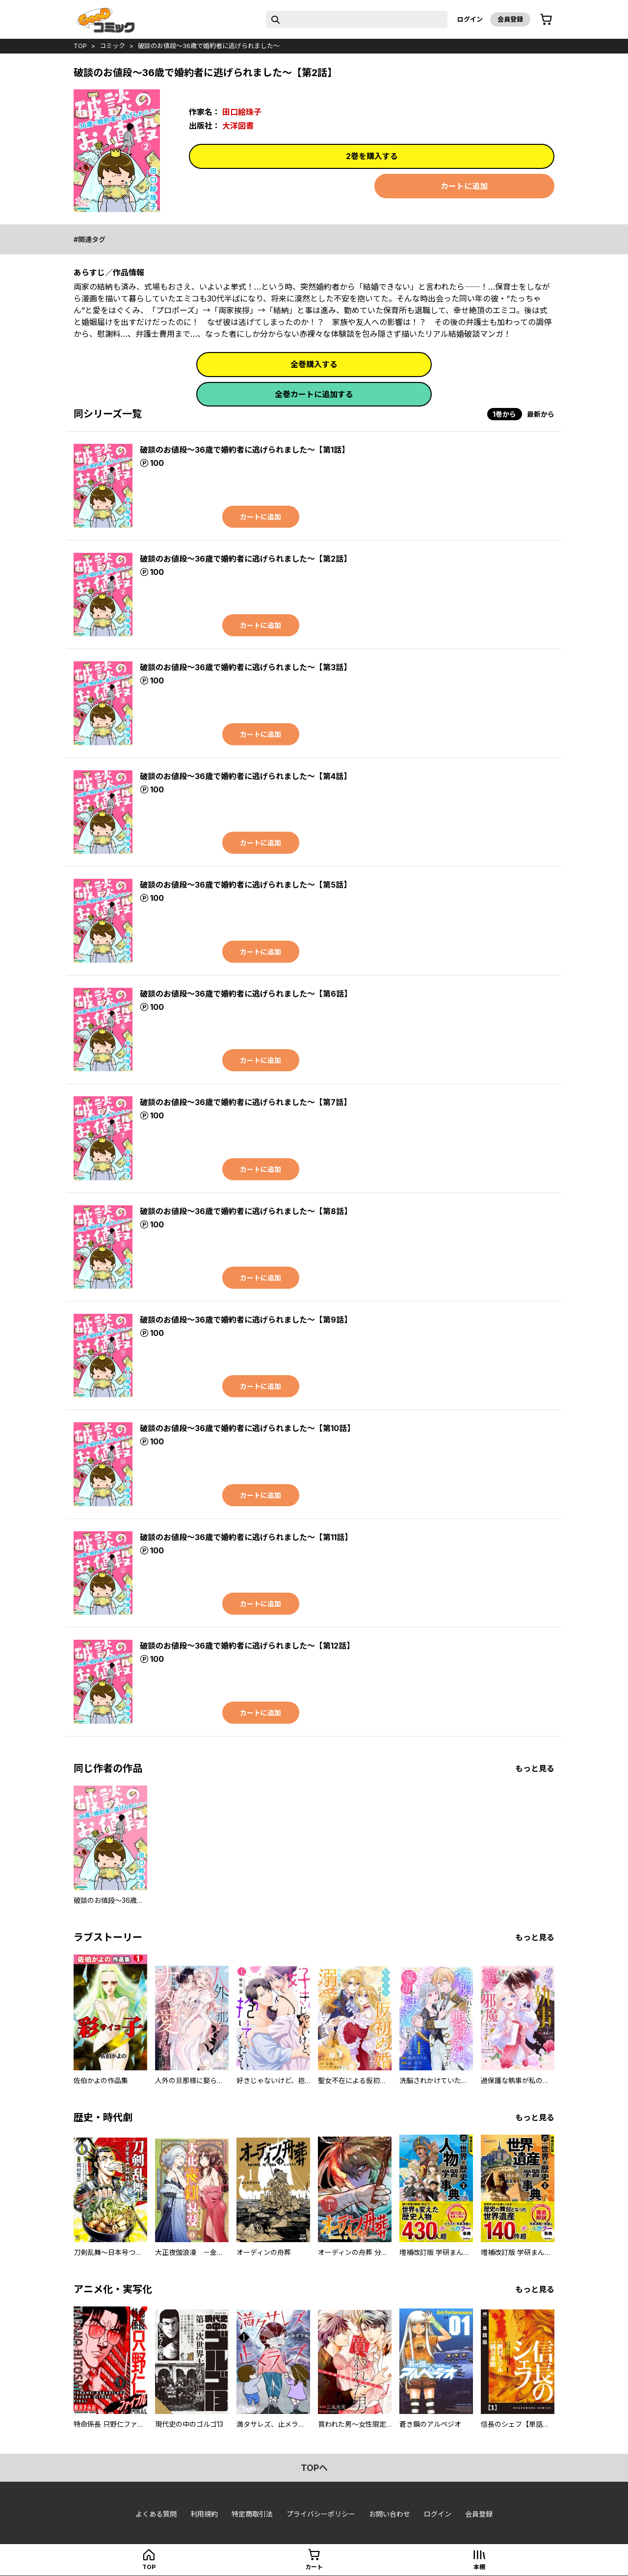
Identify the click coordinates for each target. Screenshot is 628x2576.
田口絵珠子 (242, 112)
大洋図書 (238, 126)
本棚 (479, 2567)
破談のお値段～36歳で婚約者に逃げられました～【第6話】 (246, 994)
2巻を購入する (372, 156)
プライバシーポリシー (321, 2514)
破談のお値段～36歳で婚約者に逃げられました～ (209, 46)
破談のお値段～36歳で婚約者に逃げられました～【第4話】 (245, 776)
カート (314, 2567)
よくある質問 (156, 2514)
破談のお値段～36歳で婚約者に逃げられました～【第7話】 (245, 1102)
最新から (540, 414)
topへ (314, 2468)
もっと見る (534, 1768)
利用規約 (204, 2514)
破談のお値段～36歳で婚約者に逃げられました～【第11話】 (246, 1537)
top (80, 46)
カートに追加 (464, 186)
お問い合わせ (389, 2514)
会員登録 (510, 19)
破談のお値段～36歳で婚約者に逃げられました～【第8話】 (246, 1211)
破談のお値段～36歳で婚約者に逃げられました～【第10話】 (247, 1428)
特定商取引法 (252, 2514)
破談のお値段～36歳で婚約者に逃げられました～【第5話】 (245, 885)
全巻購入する (314, 364)
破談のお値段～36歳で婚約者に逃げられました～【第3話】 (245, 667)
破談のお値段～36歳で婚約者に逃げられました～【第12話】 (247, 1646)
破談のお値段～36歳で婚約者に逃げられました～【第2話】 (245, 559)
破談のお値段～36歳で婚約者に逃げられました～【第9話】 (246, 1320)
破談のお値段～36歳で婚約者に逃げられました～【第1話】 (244, 450)
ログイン (470, 19)
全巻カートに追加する (314, 394)
